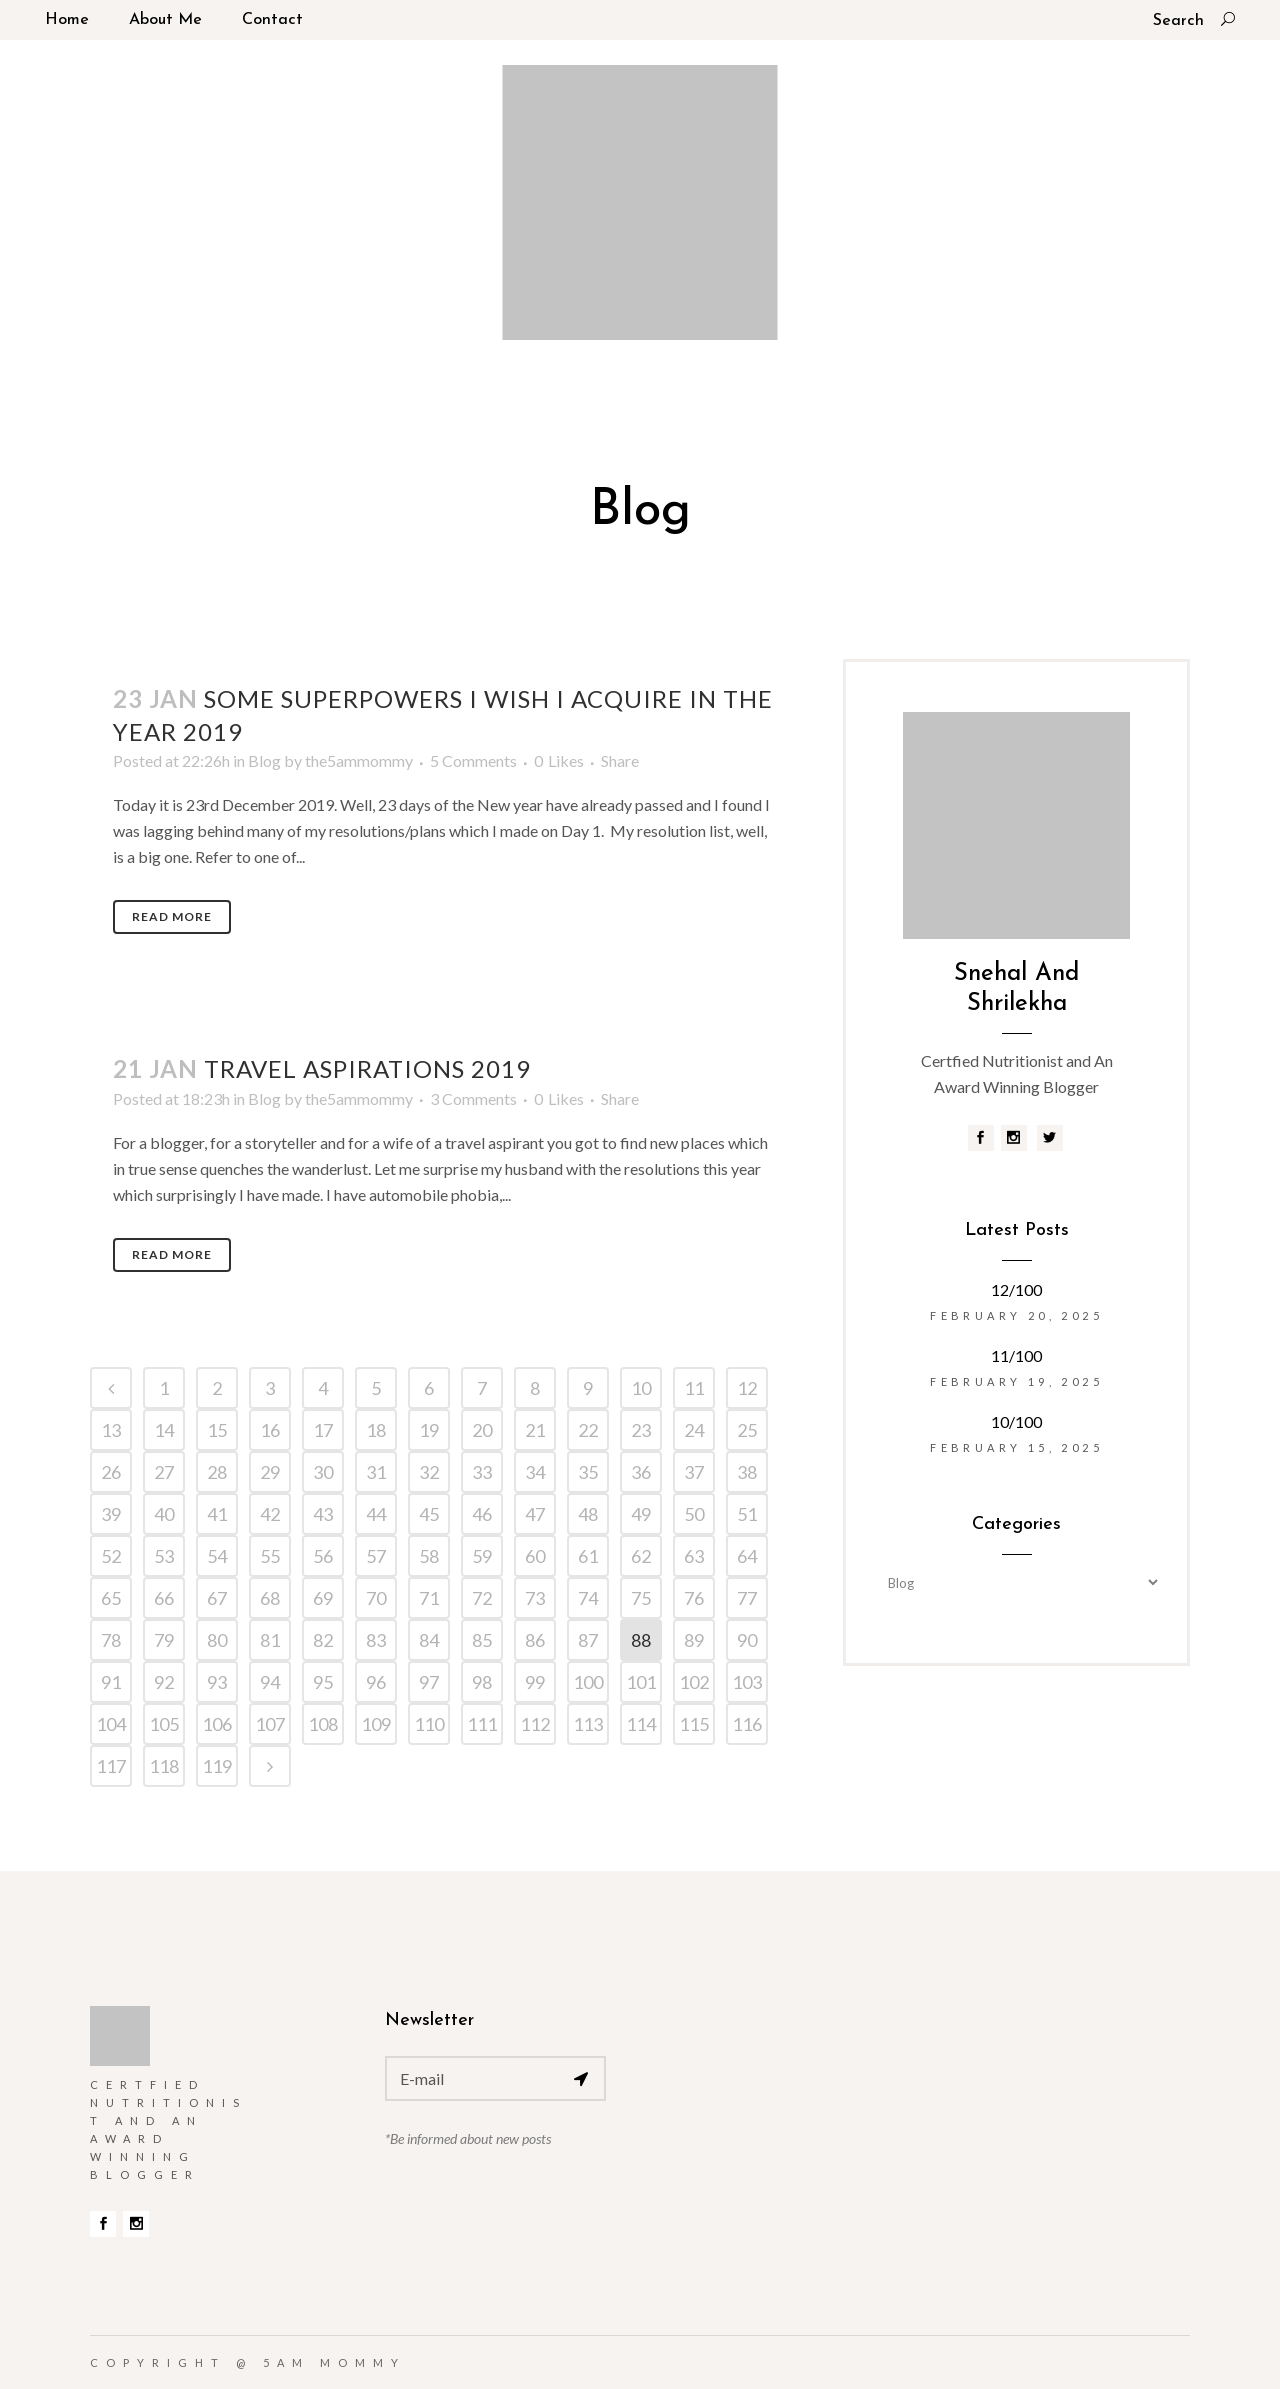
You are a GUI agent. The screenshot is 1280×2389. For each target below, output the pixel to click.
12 (747, 1388)
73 (535, 1598)
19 (429, 1430)
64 (747, 1556)
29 (270, 1472)
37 (694, 1472)
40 (164, 1514)
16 (270, 1430)
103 (747, 1682)
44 (376, 1514)
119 (217, 1766)
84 (429, 1640)
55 (270, 1556)
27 (164, 1472)
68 (270, 1598)
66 (164, 1598)
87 (588, 1640)
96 (376, 1682)
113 (588, 1724)
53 (164, 1556)
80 (217, 1640)
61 (588, 1556)
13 (111, 1430)
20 (482, 1430)
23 (641, 1430)
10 (641, 1388)
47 (535, 1514)
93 (217, 1682)
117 (111, 1766)
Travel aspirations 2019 (367, 1068)
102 (694, 1682)
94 (270, 1682)
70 (376, 1598)
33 (482, 1472)
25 (747, 1430)
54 (217, 1556)
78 (111, 1640)
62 (641, 1556)
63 (694, 1556)
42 (270, 1514)
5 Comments (473, 760)
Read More (172, 916)
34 (535, 1472)
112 (535, 1724)
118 (164, 1766)
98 (482, 1682)
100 (588, 1682)
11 (694, 1388)
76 (694, 1598)
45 (429, 1514)
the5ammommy (359, 760)
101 (641, 1682)
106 (217, 1724)
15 (217, 1430)
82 (323, 1640)
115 (694, 1724)
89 (694, 1640)
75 (641, 1598)
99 (535, 1682)
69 (323, 1598)
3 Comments (473, 1098)
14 (164, 1430)
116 (747, 1724)
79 (164, 1640)
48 (588, 1514)
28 (217, 1472)
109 (376, 1724)
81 (270, 1640)
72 (482, 1598)
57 (376, 1556)
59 (482, 1556)
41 (217, 1514)
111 (482, 1724)
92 (164, 1682)
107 (270, 1724)
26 (111, 1472)
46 (482, 1514)
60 (535, 1556)
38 (747, 1472)
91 (111, 1682)
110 (429, 1724)
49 (641, 1514)
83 (376, 1640)
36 (641, 1472)
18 (376, 1430)
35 (588, 1472)
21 (535, 1430)
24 (694, 1430)
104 (111, 1724)
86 (535, 1640)
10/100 (1016, 1421)
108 (323, 1724)
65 (111, 1598)
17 (323, 1430)
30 (323, 1472)
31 (376, 1472)
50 (694, 1514)
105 (164, 1724)
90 (747, 1640)
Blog (264, 760)
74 (588, 1598)
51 (747, 1514)
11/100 (1016, 1355)
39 (111, 1514)
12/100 (1016, 1289)
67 (217, 1598)
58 (429, 1556)
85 (482, 1640)
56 (323, 1556)
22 (588, 1430)
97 (429, 1682)
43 (323, 1514)
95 (323, 1682)
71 (429, 1598)
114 (641, 1724)
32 (429, 1472)
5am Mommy (334, 2362)
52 (111, 1556)
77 (747, 1598)
